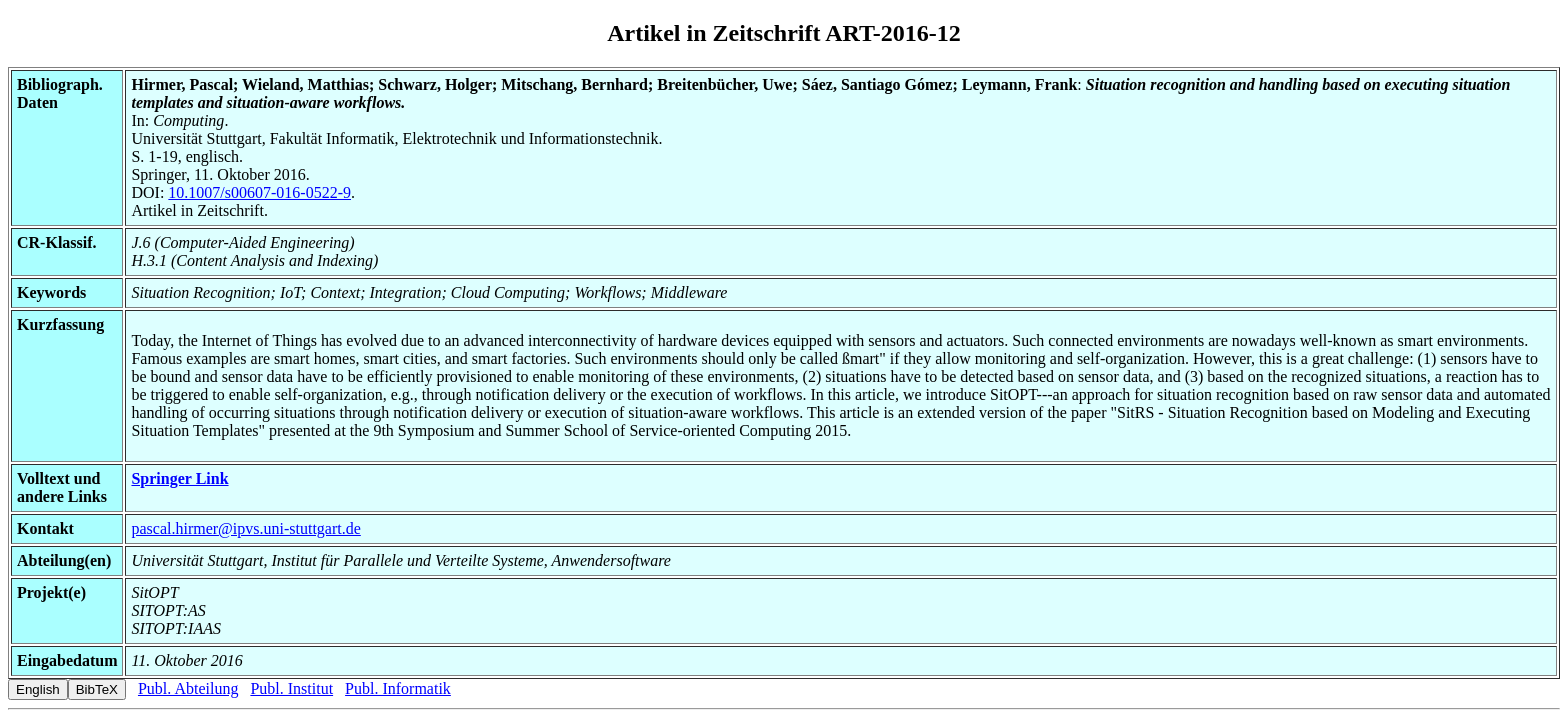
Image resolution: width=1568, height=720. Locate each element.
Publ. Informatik (398, 688)
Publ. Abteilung (188, 688)
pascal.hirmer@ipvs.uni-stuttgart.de (245, 528)
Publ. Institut (291, 688)
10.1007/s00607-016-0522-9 (259, 192)
